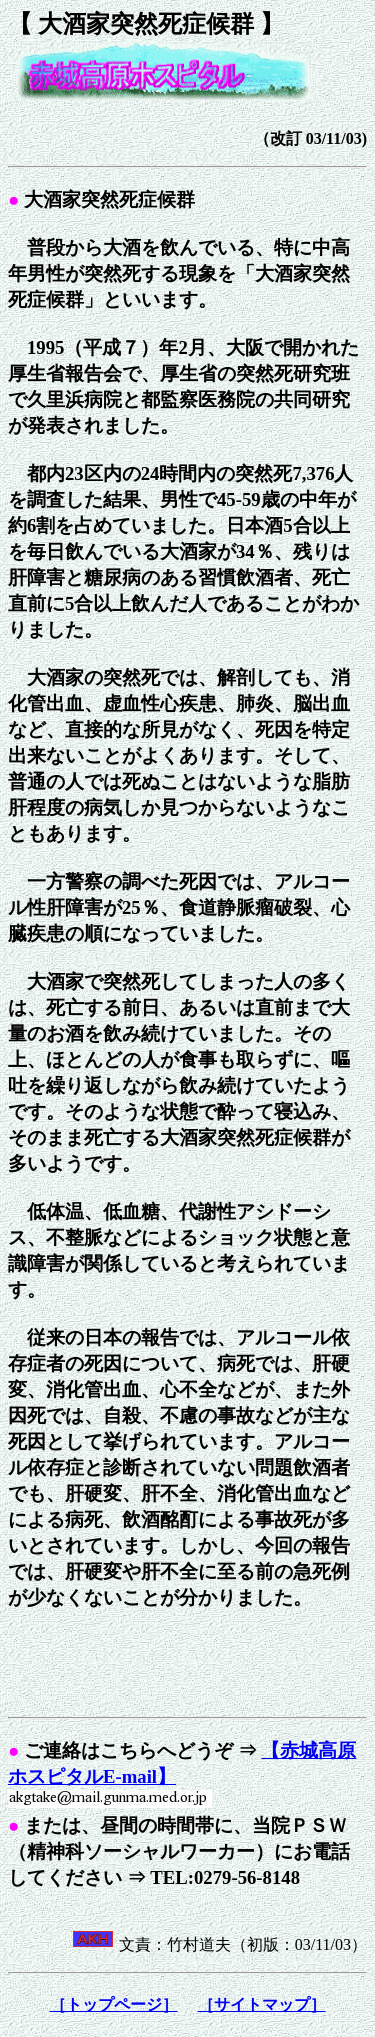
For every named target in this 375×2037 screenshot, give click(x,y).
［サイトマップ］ (262, 2004)
